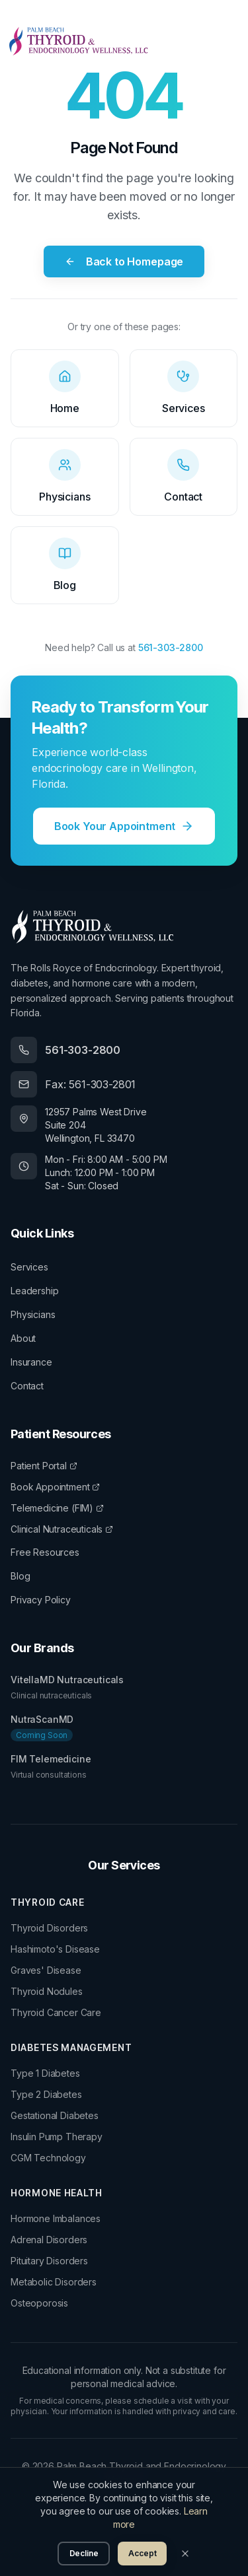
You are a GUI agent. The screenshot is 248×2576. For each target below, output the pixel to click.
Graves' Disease (46, 1970)
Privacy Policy (41, 1599)
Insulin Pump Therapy (57, 2136)
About (23, 1338)
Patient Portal (44, 1465)
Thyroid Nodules (47, 1991)
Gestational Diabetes (55, 2115)
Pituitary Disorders (49, 2260)
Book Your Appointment (124, 826)
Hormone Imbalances (56, 2218)
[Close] (185, 2553)
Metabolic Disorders (54, 2281)
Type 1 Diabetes (45, 2073)
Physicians (33, 1314)
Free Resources (45, 1552)
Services (29, 1266)
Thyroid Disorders (49, 1927)
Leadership (34, 1290)
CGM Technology (48, 2157)
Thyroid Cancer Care (56, 2012)
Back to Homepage (124, 261)
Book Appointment (55, 1486)
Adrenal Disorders (49, 2239)
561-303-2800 (170, 647)
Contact (27, 1385)
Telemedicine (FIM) (57, 1508)
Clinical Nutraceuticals (62, 1529)
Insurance (31, 1362)
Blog (20, 1576)
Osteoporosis (39, 2303)
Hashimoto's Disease (55, 1949)
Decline (84, 2553)
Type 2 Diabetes (46, 2094)
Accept (142, 2553)
